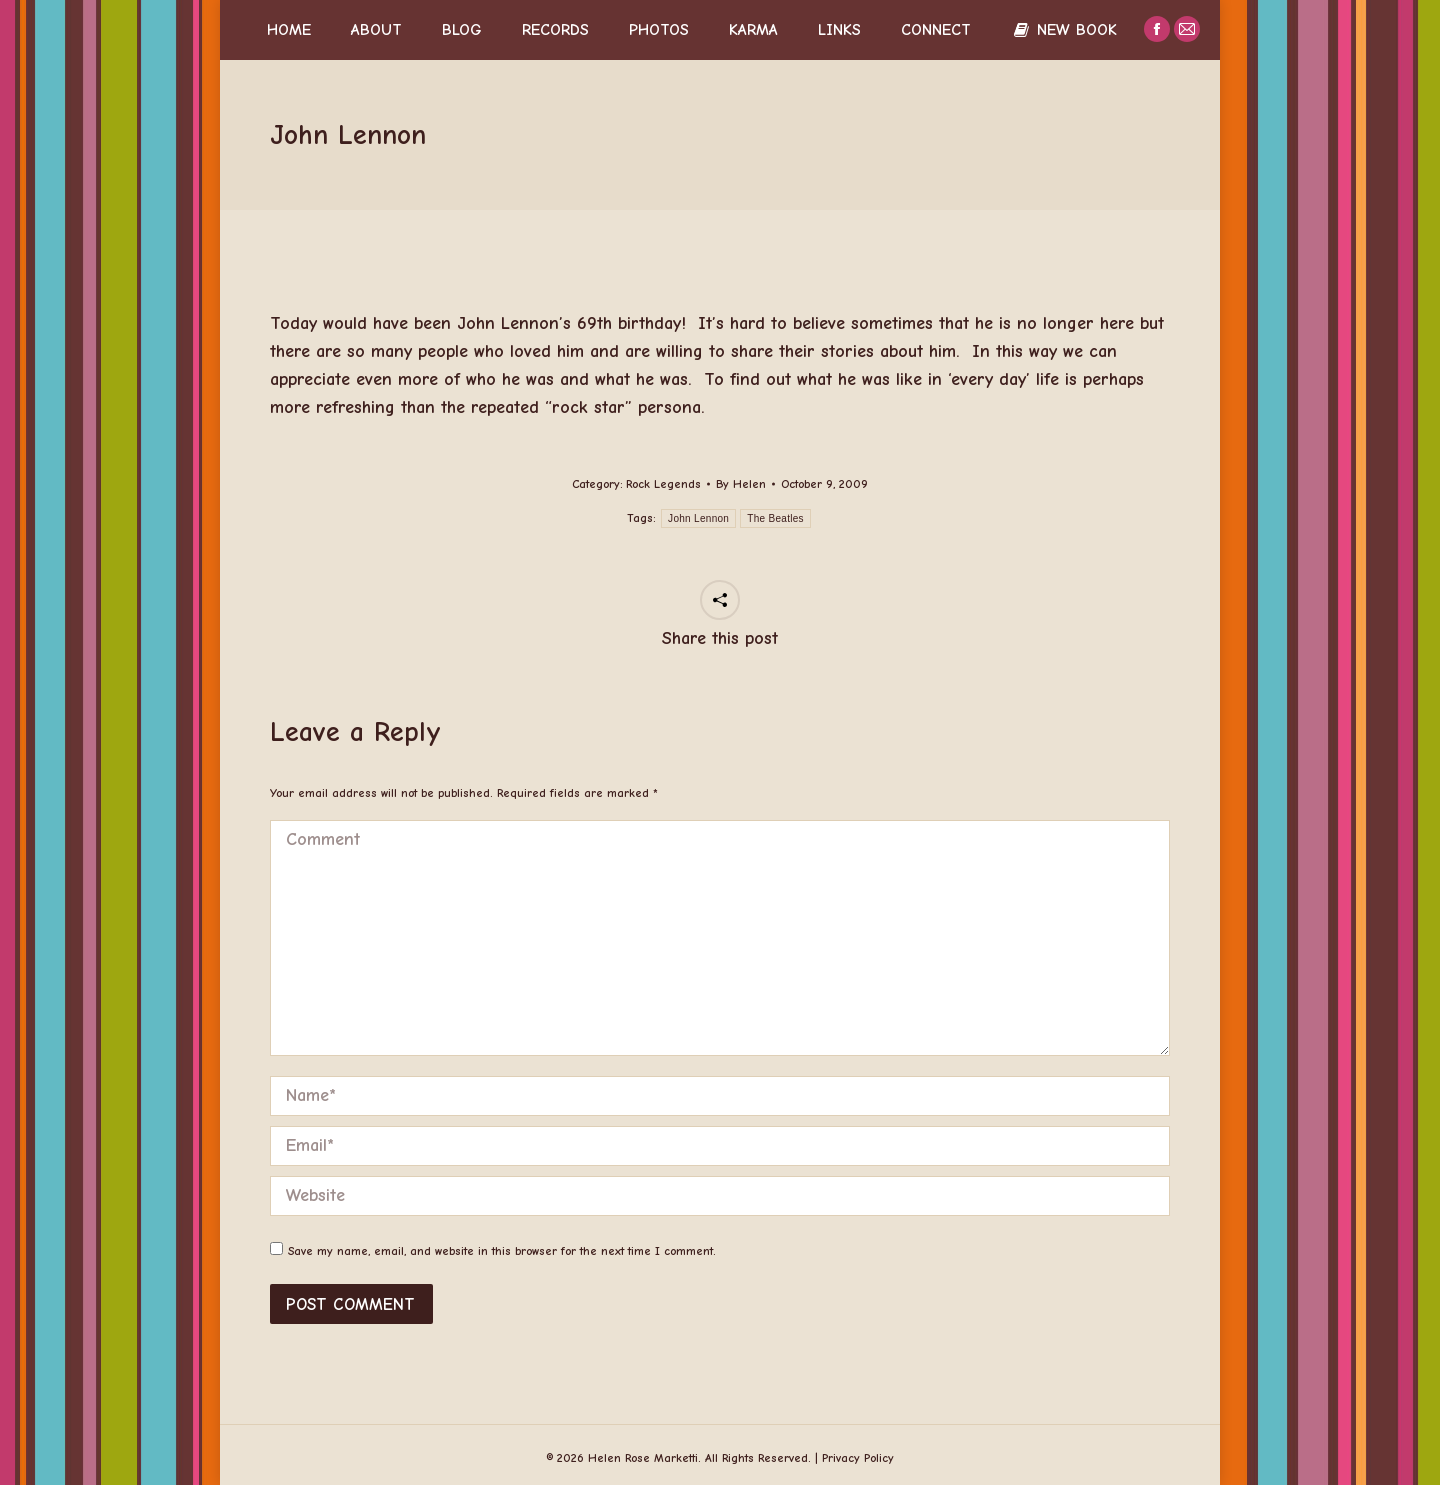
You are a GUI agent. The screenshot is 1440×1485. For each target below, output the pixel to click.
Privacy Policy (858, 1458)
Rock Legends (663, 484)
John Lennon (698, 518)
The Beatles (775, 518)
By (741, 484)
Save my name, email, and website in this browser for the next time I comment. (502, 1251)
